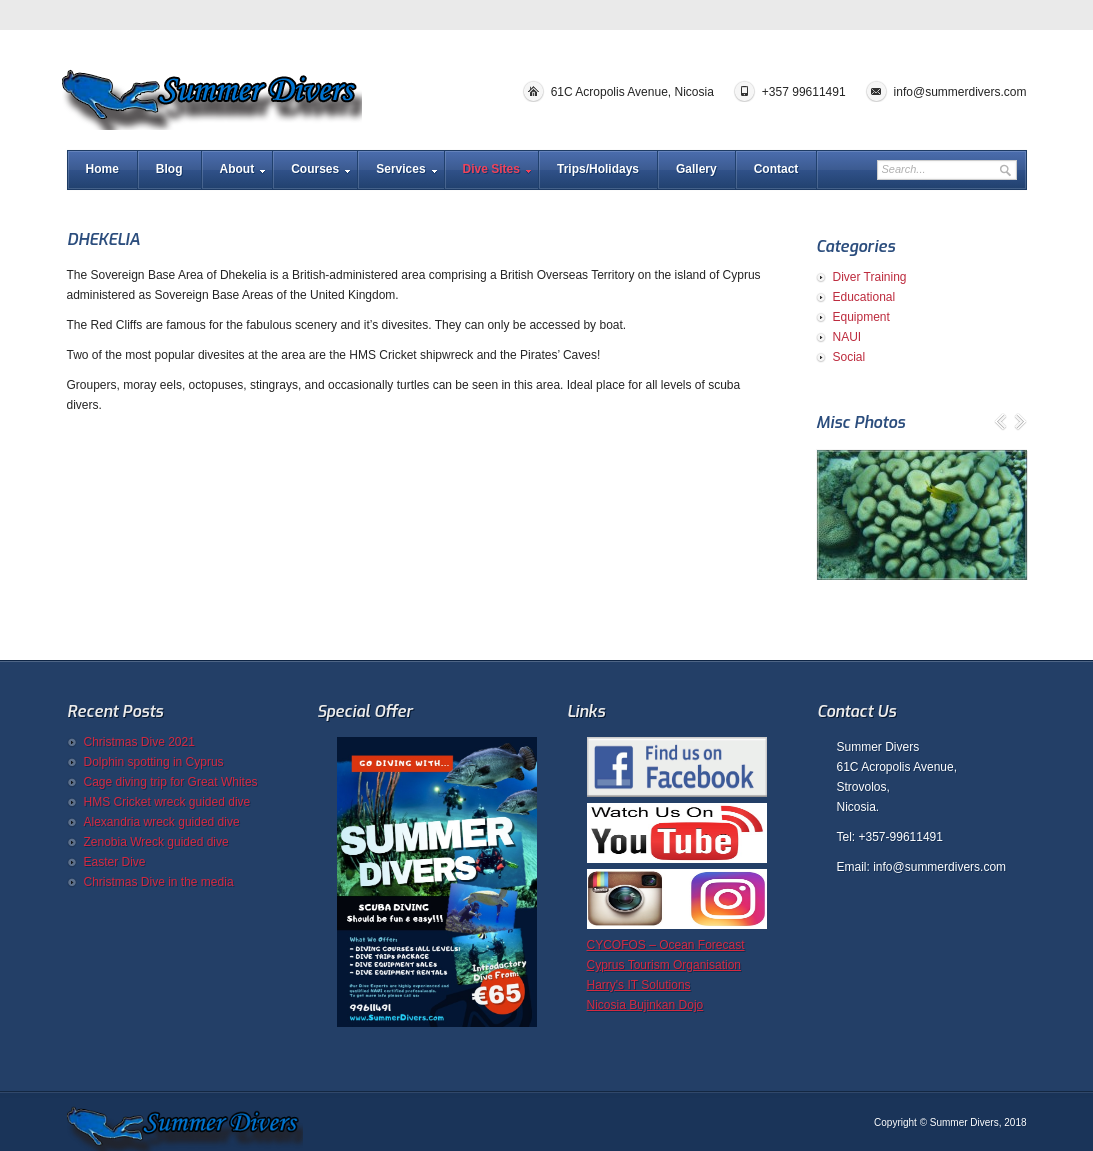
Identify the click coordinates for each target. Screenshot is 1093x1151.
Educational (864, 297)
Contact (776, 169)
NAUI (847, 337)
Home (102, 169)
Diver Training (870, 277)
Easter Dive (115, 862)
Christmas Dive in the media (159, 882)
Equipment (861, 317)
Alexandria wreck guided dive (162, 822)
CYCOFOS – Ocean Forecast (666, 945)
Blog (169, 169)
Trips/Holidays (598, 169)
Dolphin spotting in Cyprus (154, 762)
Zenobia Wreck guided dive (156, 842)
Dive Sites (491, 169)
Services (400, 169)
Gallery (696, 169)
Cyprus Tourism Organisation (664, 965)
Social (849, 357)
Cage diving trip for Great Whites (171, 782)
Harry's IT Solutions (639, 985)
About (237, 169)
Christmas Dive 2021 (139, 742)
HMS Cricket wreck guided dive (167, 802)
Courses (315, 169)
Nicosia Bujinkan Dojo (645, 1005)
